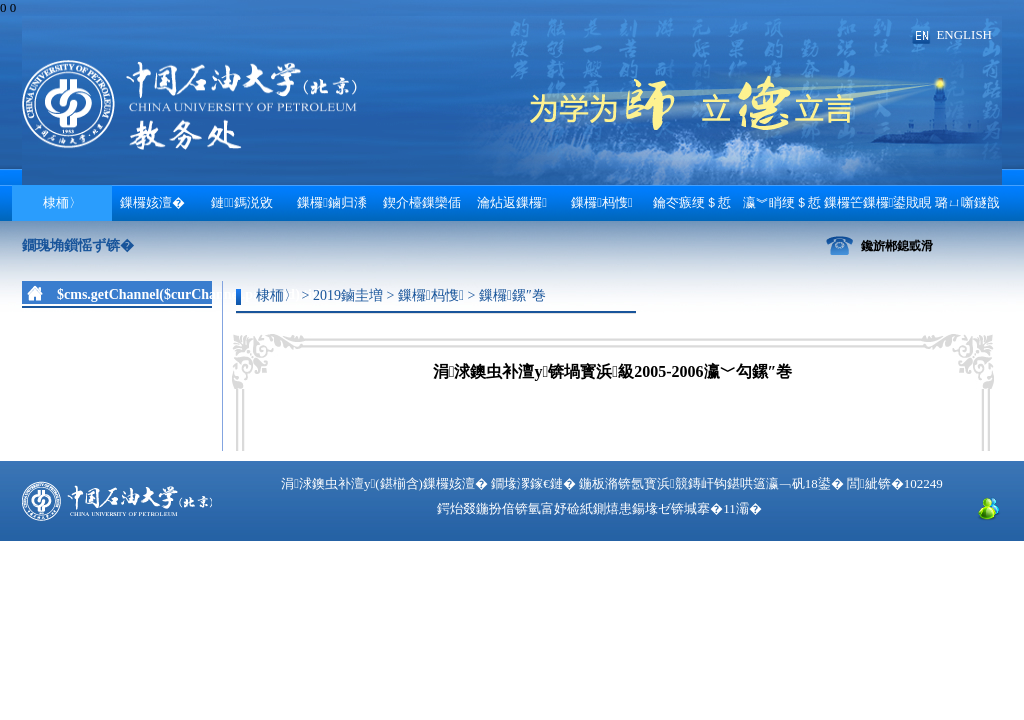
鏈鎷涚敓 (242, 202)
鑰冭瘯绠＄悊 (692, 202)
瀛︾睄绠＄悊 (782, 202)
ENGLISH (964, 34)
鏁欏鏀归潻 (332, 202)
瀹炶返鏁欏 (512, 202)
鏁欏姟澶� (152, 202)
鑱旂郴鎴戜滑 (897, 246)
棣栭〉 (62, 202)
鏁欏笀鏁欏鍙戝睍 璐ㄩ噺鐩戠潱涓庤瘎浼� (912, 208)
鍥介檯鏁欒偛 (422, 202)
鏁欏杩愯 (602, 202)
